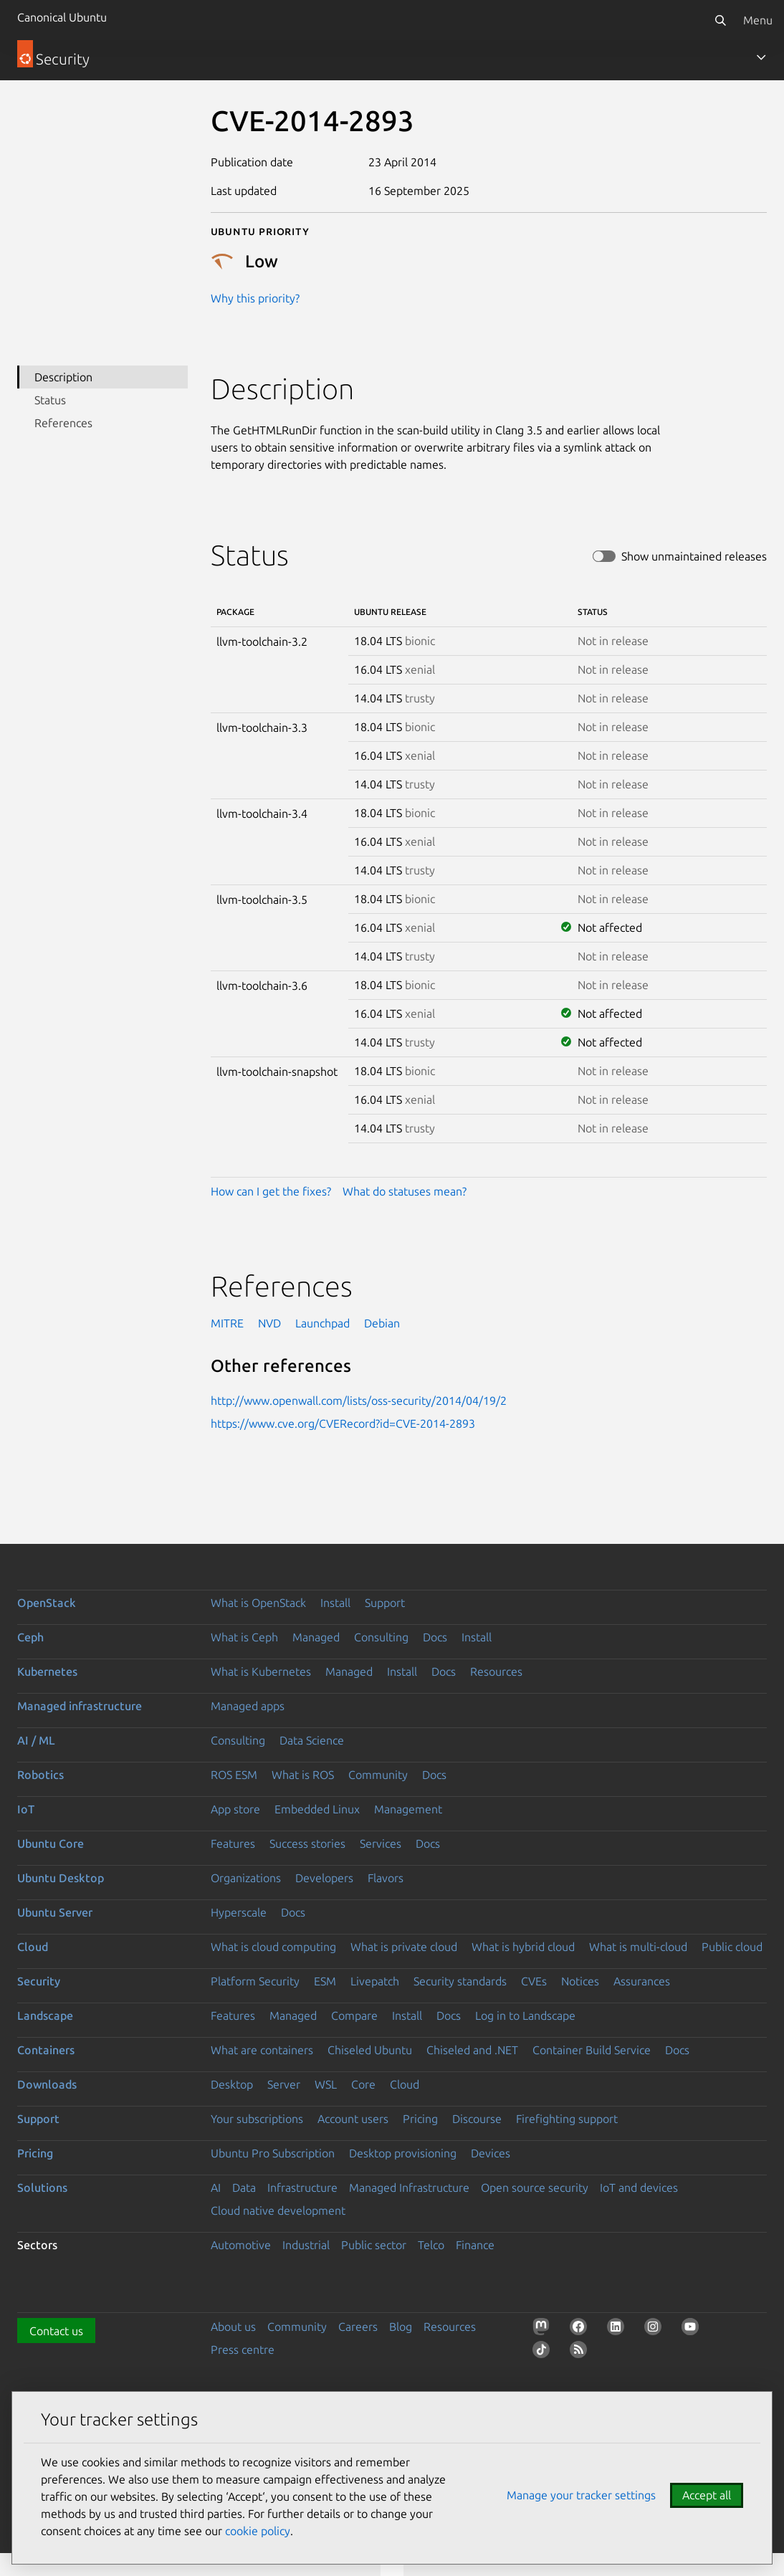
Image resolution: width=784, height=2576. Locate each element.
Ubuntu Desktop (60, 1877)
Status (50, 399)
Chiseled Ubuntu (370, 2049)
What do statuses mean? (405, 1191)
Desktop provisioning (402, 2153)
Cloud (32, 1946)
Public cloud (732, 1946)
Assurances (641, 1981)
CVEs (534, 1981)
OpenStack (46, 1602)
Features (233, 1843)
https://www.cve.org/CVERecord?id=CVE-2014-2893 (343, 1423)
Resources (496, 1671)
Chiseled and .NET (472, 2049)
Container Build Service (591, 2049)
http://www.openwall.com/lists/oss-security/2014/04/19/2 (359, 1400)
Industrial (306, 2244)
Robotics (40, 1774)
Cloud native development (278, 2210)
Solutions (42, 2187)
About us (233, 2326)
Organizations (246, 1877)
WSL (326, 2084)
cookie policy (257, 2530)
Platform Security (255, 1981)
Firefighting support (567, 2118)
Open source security (534, 2187)
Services (380, 1843)
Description (63, 377)
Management (408, 1809)
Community (378, 1774)
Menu (758, 20)
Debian (382, 1323)
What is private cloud (403, 1946)
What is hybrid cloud (523, 1946)
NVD (269, 1323)
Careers (358, 2326)
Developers (324, 1877)
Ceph (30, 1637)
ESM (325, 1981)
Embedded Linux (317, 1809)
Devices (490, 2153)
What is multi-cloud (638, 1946)
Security (38, 1981)
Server (283, 2084)
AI (216, 2187)
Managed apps (248, 1705)
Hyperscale (239, 1912)
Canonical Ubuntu (62, 17)
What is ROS (303, 1774)
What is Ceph (244, 1637)
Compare (354, 2015)
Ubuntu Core (50, 1843)
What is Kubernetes (261, 1671)
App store (235, 1809)
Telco (431, 2244)
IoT (25, 1809)
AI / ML (36, 1740)
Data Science (311, 1740)
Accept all (706, 2495)
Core (363, 2084)
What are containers (262, 2049)
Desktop (232, 2084)
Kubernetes (47, 1671)
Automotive (241, 2244)
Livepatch (374, 1981)
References (63, 422)
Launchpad (322, 1323)
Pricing (420, 2118)
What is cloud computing (273, 1946)
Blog (400, 2326)
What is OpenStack (258, 1602)
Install (335, 1602)
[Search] (720, 20)
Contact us (56, 2330)
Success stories (307, 1843)
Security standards (460, 1981)
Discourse (477, 2118)
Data (244, 2187)
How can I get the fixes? (271, 1191)
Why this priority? (255, 298)
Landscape (45, 2015)
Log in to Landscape (525, 2015)
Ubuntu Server (54, 1912)
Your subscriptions (257, 2118)
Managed (316, 1637)
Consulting (381, 1637)
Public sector (373, 2244)
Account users (352, 2118)
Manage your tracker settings (581, 2495)
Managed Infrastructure (409, 2187)
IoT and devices (639, 2187)
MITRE (227, 1323)
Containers (46, 2049)
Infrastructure (302, 2187)
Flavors (385, 1877)
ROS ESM (234, 1774)
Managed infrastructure (79, 1705)
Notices (580, 1981)
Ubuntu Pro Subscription (273, 2153)
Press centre (242, 2349)
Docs (435, 1637)
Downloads (47, 2084)
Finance (475, 2244)
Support (385, 1602)
